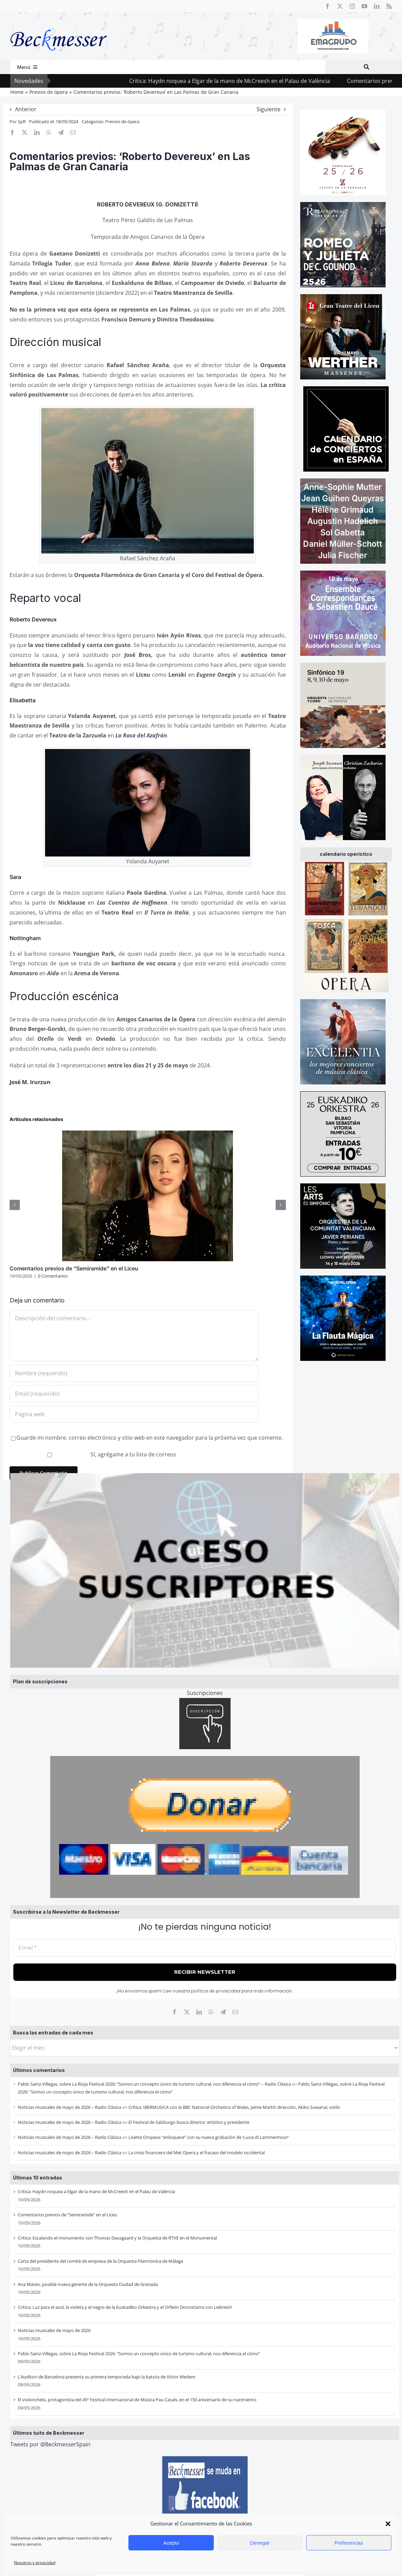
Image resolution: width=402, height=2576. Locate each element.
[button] (388, 2523)
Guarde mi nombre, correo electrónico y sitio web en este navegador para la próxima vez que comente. (149, 1437)
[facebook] (327, 6)
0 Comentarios (53, 1276)
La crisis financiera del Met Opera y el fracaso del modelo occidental (196, 2152)
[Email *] (204, 1948)
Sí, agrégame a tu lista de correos (94, 1454)
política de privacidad (215, 1991)
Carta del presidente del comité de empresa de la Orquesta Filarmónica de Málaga (100, 2261)
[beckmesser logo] (58, 24)
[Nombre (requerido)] (134, 1373)
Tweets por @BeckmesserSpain (50, 2444)
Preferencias (348, 2543)
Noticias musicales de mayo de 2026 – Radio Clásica (69, 2107)
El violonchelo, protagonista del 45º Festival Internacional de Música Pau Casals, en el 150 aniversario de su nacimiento (137, 2400)
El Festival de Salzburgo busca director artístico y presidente (188, 2122)
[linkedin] (376, 6)
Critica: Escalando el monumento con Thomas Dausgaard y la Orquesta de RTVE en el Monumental (117, 2238)
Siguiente (268, 109)
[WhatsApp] (211, 2012)
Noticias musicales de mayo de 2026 (54, 2330)
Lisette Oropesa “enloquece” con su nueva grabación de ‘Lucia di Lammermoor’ (208, 2137)
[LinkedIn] (199, 2012)
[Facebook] (174, 2012)
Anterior (26, 109)
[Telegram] (223, 2012)
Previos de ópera (122, 121)
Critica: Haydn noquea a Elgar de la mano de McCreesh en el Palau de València (96, 2191)
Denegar (260, 2543)
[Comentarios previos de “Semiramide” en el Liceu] (147, 1134)
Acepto (171, 2543)
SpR (22, 121)
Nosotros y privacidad (34, 2562)
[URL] (134, 1414)
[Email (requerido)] (134, 1393)
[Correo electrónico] (235, 2012)
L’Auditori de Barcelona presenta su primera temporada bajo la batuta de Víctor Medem (106, 2377)
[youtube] (364, 6)
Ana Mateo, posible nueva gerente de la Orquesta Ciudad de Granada (88, 2284)
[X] (187, 2012)
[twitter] (340, 6)
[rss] (389, 6)
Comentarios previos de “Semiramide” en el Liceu (67, 2215)
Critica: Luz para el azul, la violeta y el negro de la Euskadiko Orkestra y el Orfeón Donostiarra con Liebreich (125, 2307)
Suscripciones (205, 1693)
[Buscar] (366, 67)
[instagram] (352, 6)
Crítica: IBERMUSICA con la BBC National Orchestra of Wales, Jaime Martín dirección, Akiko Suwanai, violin (234, 2107)
